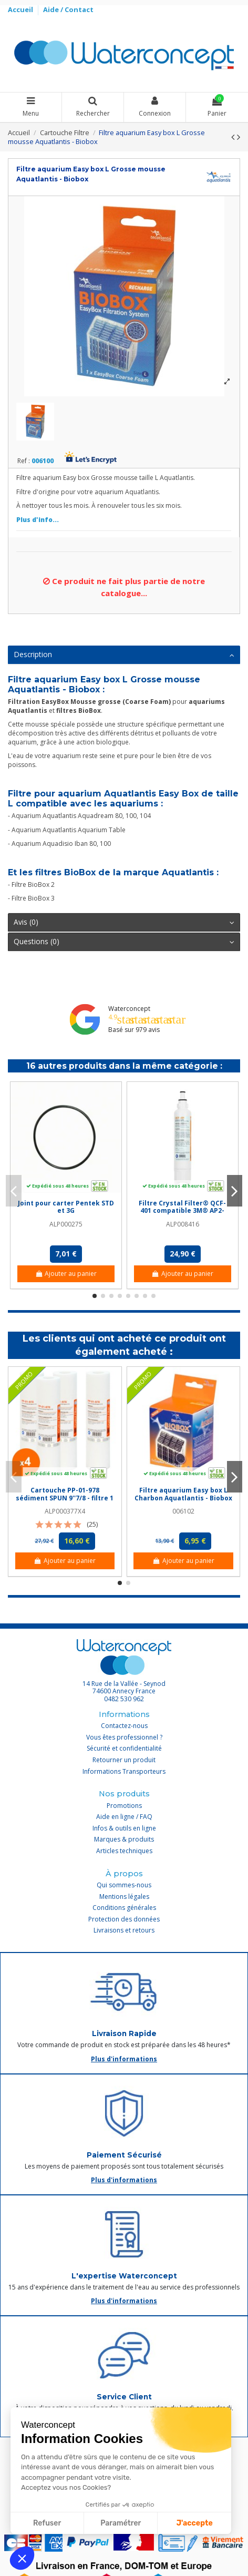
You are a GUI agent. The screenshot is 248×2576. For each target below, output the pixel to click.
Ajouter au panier (66, 1273)
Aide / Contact (68, 9)
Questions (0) (124, 941)
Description (124, 654)
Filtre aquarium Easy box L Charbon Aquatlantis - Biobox (183, 1494)
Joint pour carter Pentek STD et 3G (66, 1207)
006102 (183, 1511)
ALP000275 (65, 1224)
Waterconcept (129, 1008)
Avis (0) (124, 922)
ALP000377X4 (65, 1511)
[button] (22, 2558)
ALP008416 (182, 1224)
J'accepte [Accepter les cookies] (195, 2523)
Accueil (21, 9)
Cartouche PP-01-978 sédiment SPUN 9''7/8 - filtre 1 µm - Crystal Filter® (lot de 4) (64, 1498)
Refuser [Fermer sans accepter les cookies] (47, 2523)
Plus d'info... (37, 519)
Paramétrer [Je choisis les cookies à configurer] (120, 2523)
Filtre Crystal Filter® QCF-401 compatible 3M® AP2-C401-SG (182, 1211)
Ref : (23, 461)
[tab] (124, 655)
